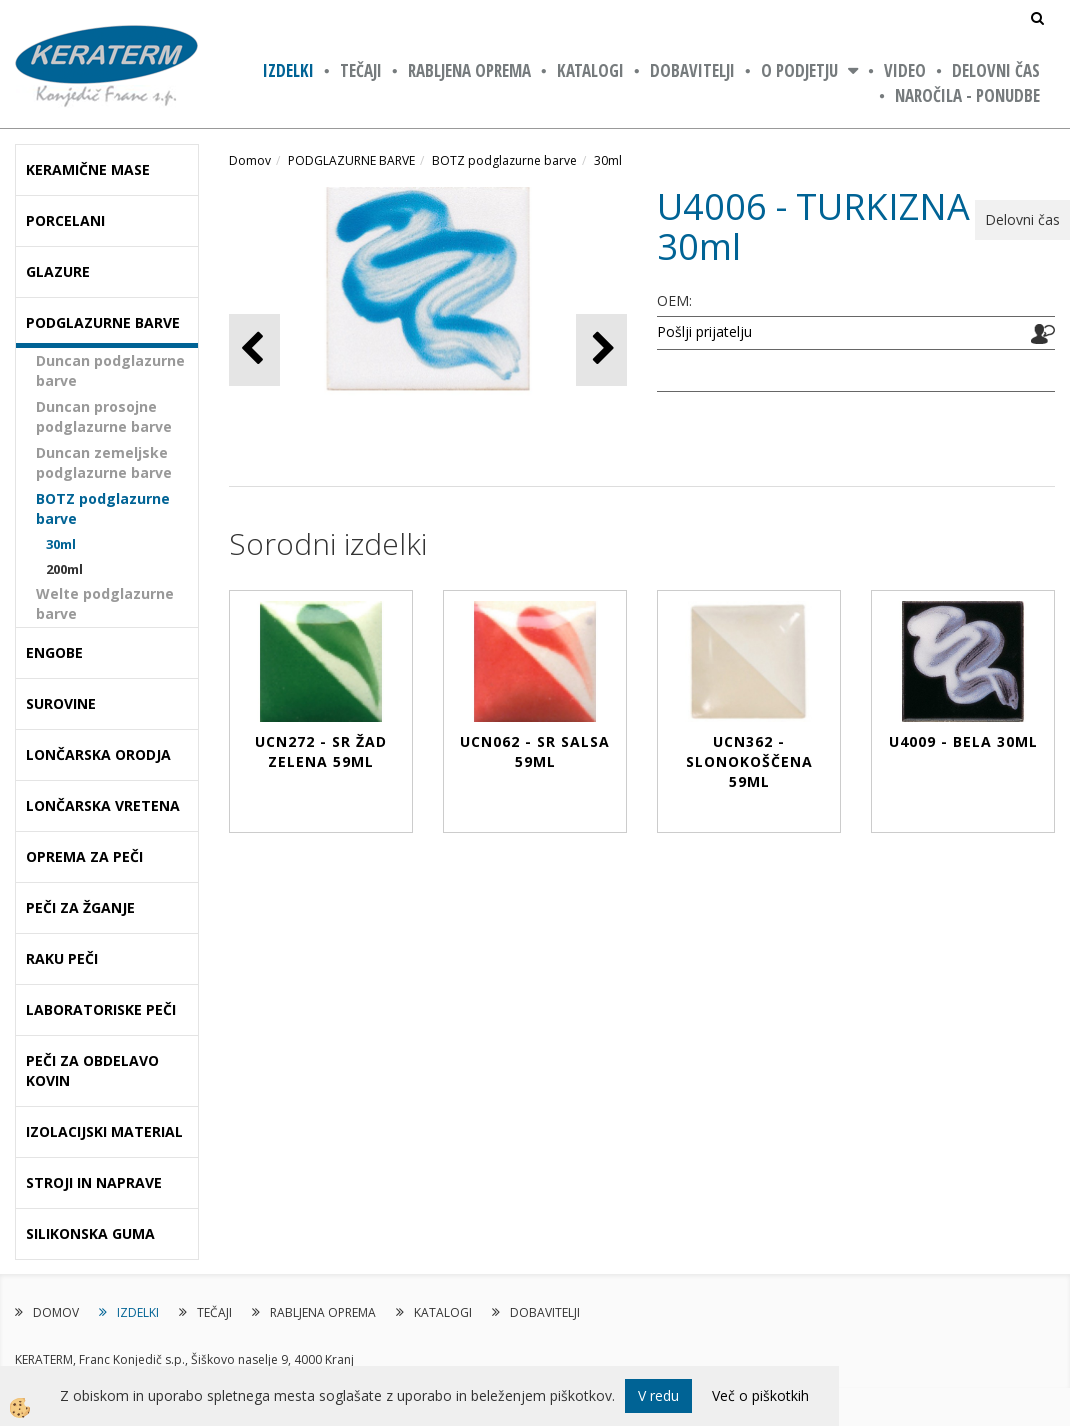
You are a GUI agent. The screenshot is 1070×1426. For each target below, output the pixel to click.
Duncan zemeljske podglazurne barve (104, 462)
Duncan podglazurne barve (110, 370)
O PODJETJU (799, 70)
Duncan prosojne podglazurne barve (104, 416)
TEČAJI (361, 70)
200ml (64, 569)
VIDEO (905, 70)
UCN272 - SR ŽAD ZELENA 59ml (321, 751)
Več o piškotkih (760, 1395)
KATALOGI (590, 70)
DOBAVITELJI (692, 70)
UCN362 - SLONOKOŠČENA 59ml (749, 761)
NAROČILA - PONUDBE (967, 95)
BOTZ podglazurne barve (103, 508)
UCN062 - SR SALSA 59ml (535, 751)
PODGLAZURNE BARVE (351, 160)
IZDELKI (288, 70)
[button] (601, 349)
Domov (250, 160)
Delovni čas (996, 70)
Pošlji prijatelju (704, 331)
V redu (658, 1395)
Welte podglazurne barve (105, 603)
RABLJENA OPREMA (469, 70)
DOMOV (56, 1312)
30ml (61, 544)
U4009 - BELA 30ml (963, 741)
